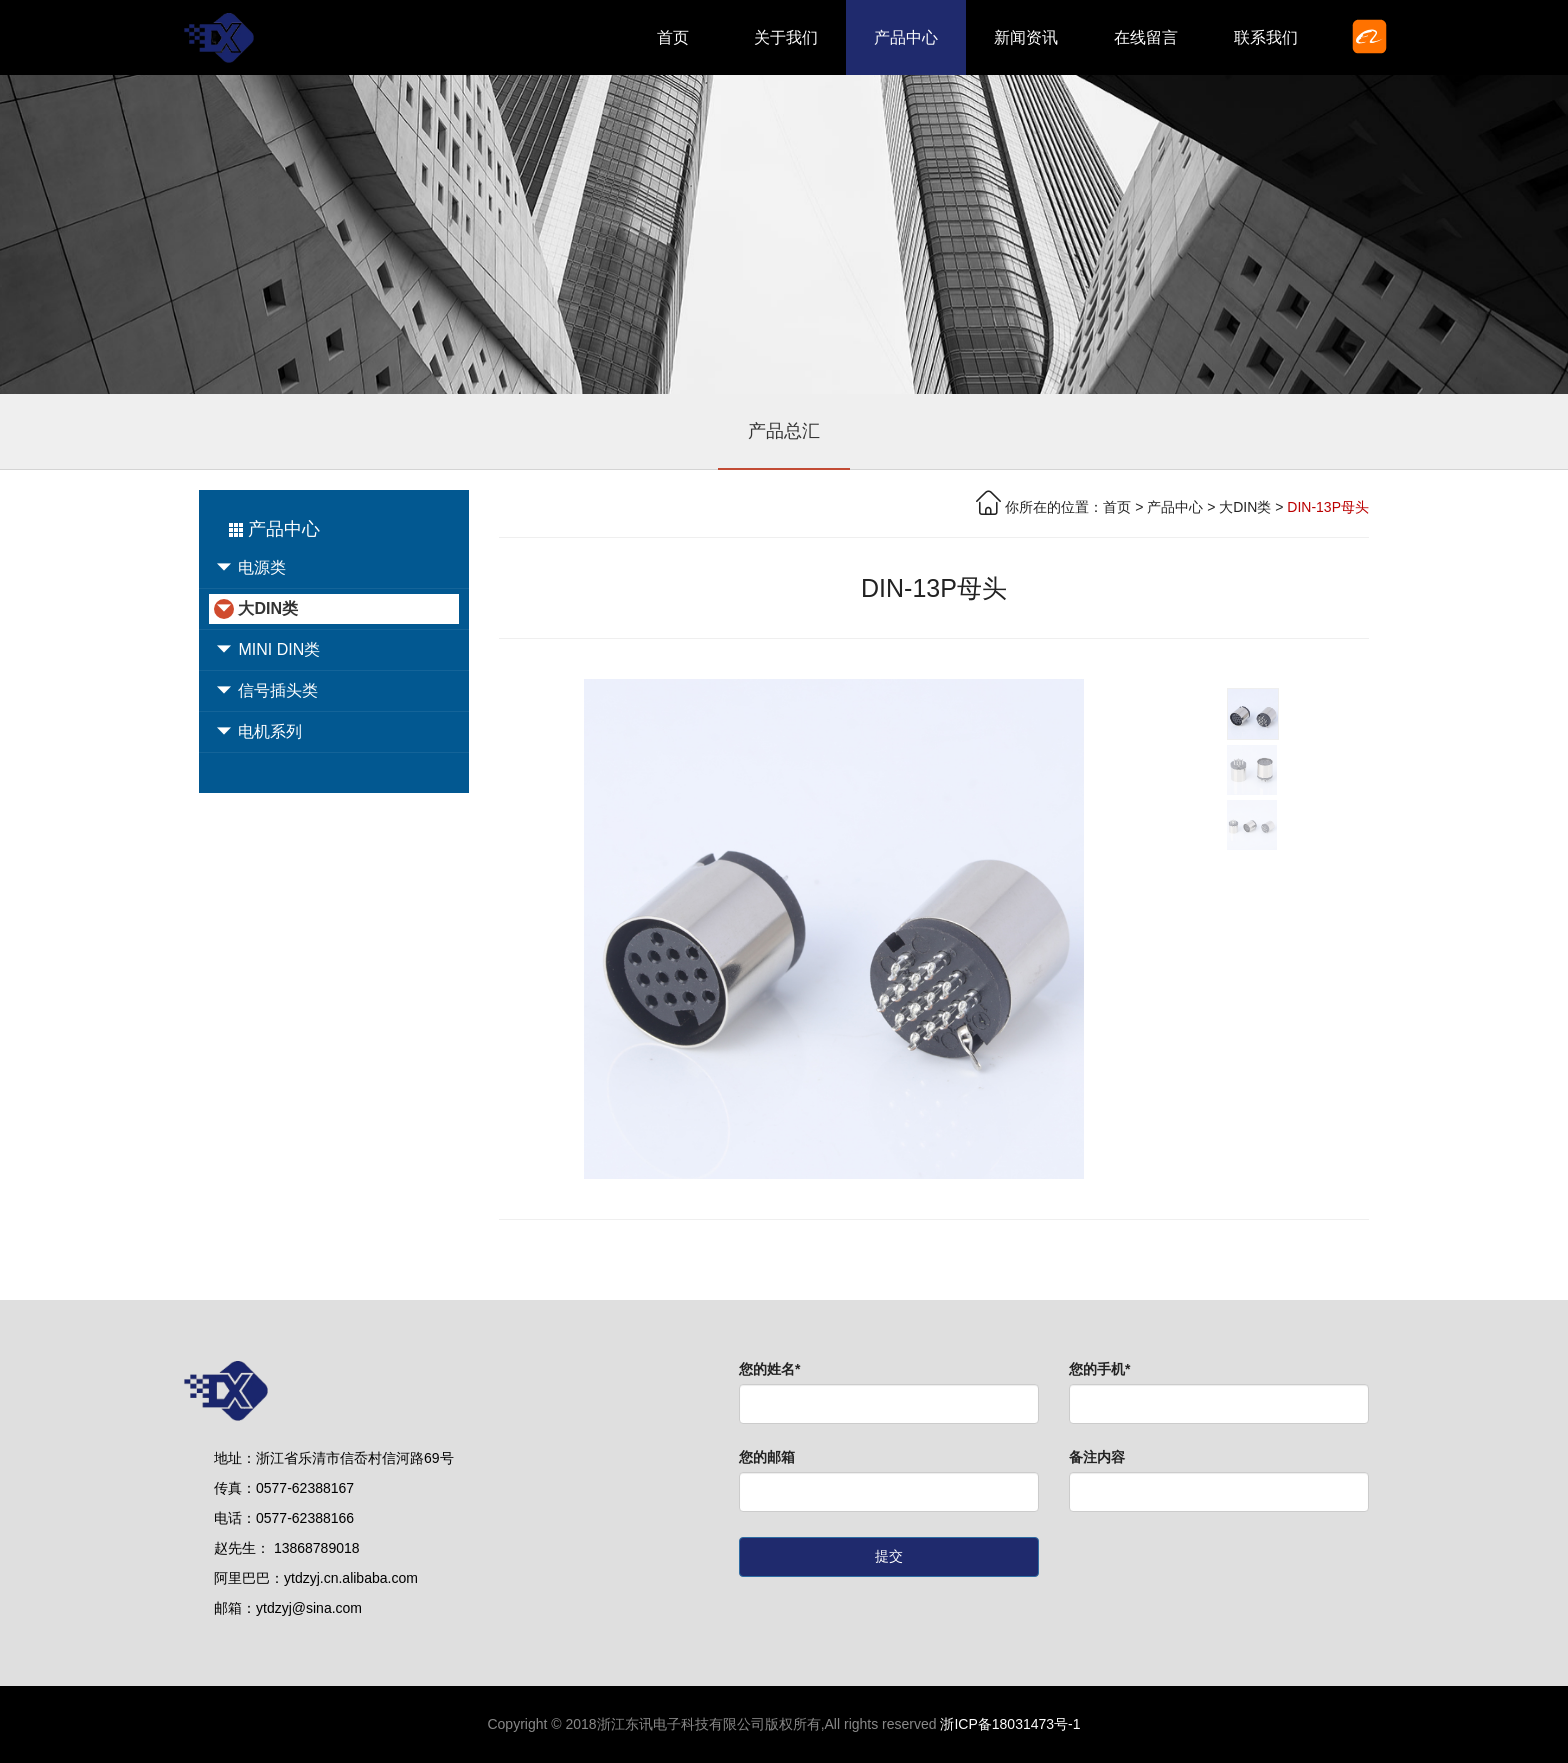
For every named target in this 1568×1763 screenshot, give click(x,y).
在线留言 (1146, 37)
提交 (889, 1556)
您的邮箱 (767, 1457)
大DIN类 (256, 609)
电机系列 (258, 732)
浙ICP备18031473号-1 (1010, 1724)
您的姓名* (769, 1369)
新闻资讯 (1026, 37)
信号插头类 (266, 691)
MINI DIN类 (267, 650)
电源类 (250, 568)
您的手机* (1099, 1369)
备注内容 (1097, 1457)
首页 (673, 37)
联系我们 (1266, 37)
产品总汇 (784, 431)
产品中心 (906, 37)
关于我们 (786, 37)
